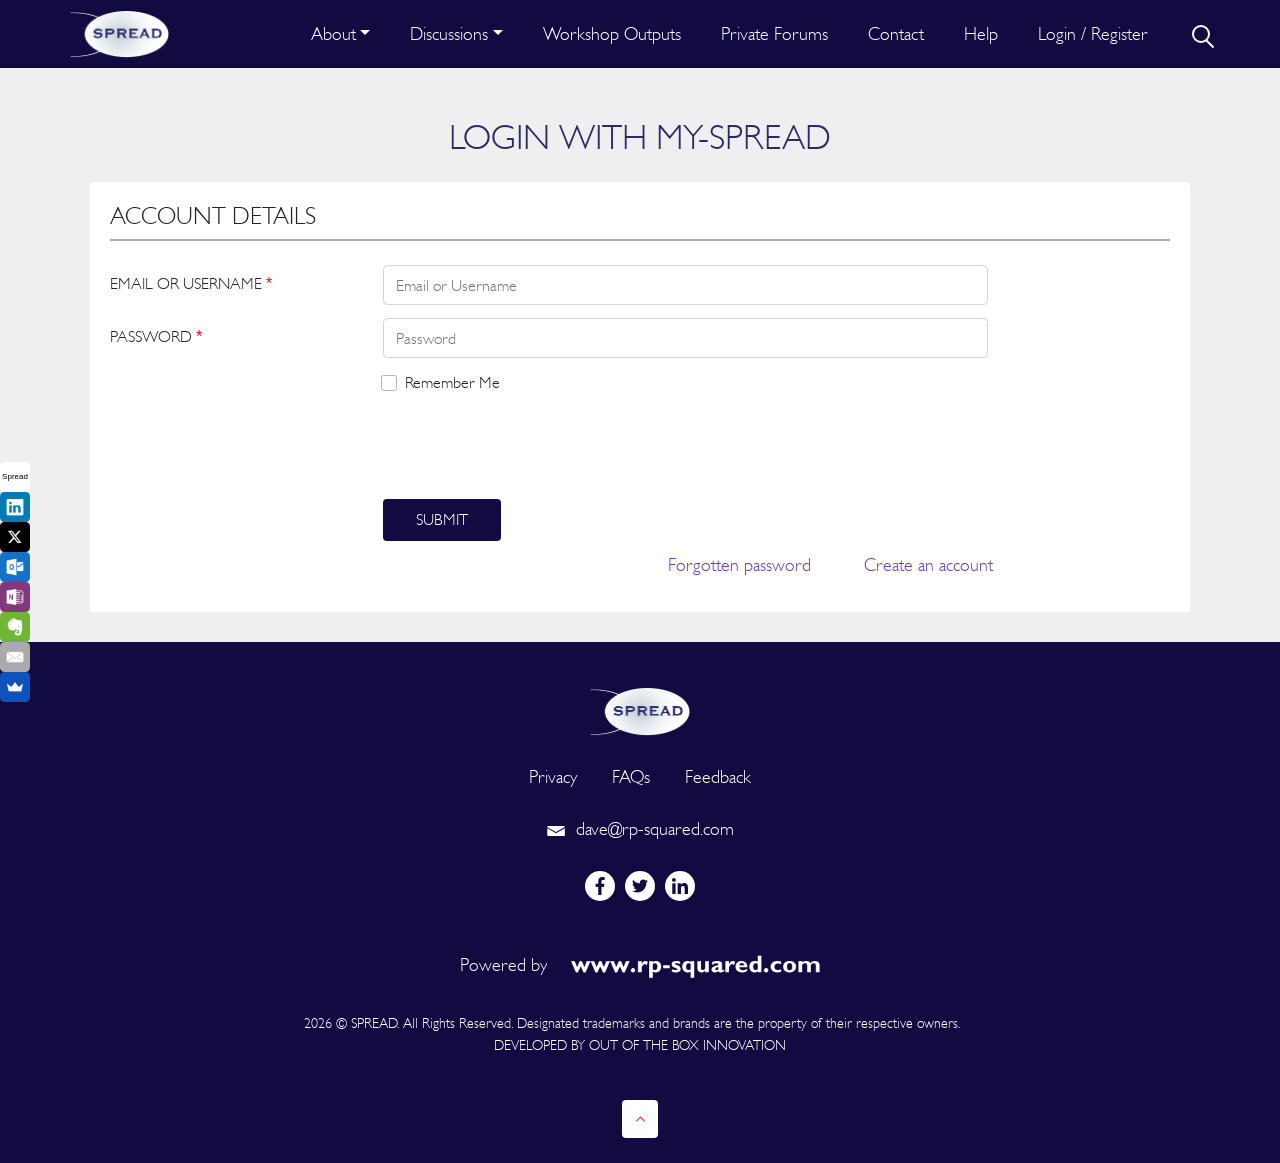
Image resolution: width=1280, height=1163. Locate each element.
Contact (896, 33)
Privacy (553, 776)
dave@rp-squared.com (640, 828)
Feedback (718, 776)
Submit (442, 519)
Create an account (928, 564)
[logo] (640, 709)
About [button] (333, 33)
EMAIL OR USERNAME (191, 283)
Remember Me (452, 382)
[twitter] (640, 886)
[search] (1201, 34)
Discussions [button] (449, 33)
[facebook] (600, 886)
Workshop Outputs (612, 33)
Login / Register (1093, 33)
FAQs (631, 776)
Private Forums (774, 33)
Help (981, 33)
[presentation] (535, 447)
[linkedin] (680, 886)
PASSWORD (156, 336)
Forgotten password (739, 564)
